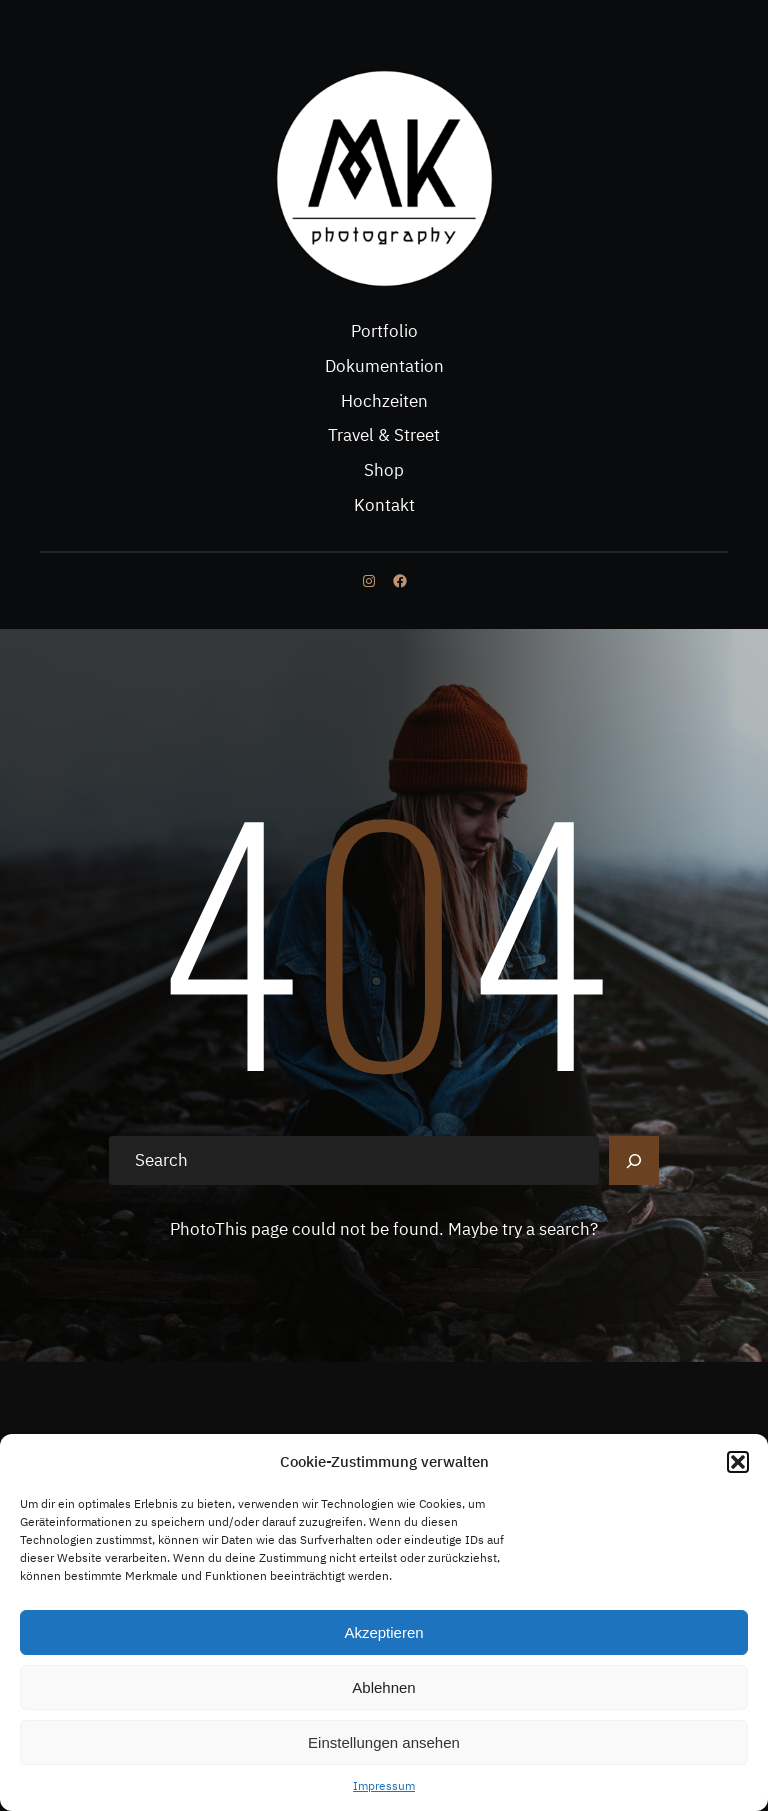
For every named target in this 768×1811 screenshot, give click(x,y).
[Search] (634, 1161)
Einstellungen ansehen (384, 1742)
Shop (384, 470)
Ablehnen (383, 1687)
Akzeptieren (383, 1632)
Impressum (384, 1785)
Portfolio (384, 331)
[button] (738, 1462)
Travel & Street (384, 435)
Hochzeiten (384, 401)
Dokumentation (384, 366)
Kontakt (384, 505)
